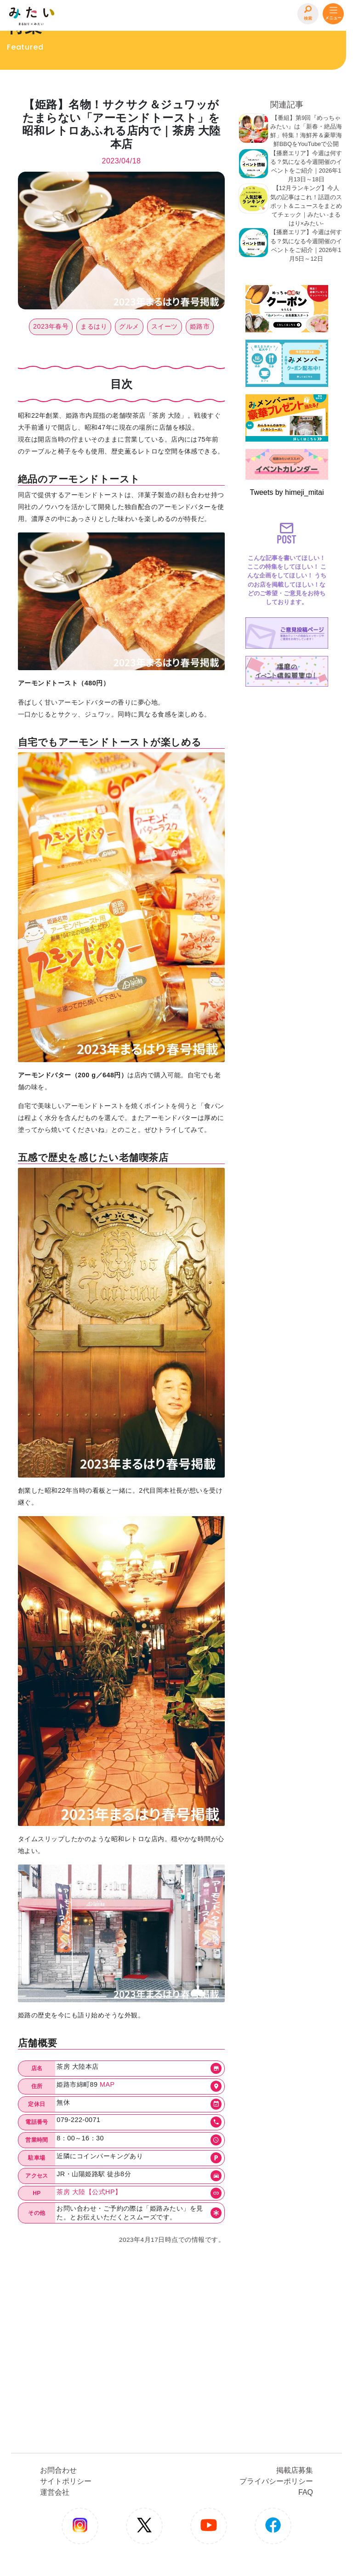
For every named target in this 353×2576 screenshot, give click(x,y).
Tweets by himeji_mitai (287, 492)
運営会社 (54, 2492)
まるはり (93, 326)
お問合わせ (58, 2470)
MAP (107, 2084)
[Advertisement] (286, 828)
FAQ (305, 2492)
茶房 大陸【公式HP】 (89, 2191)
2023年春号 (50, 326)
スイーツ (164, 326)
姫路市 (200, 326)
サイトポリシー (65, 2481)
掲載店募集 (294, 2470)
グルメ (129, 326)
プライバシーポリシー (276, 2481)
